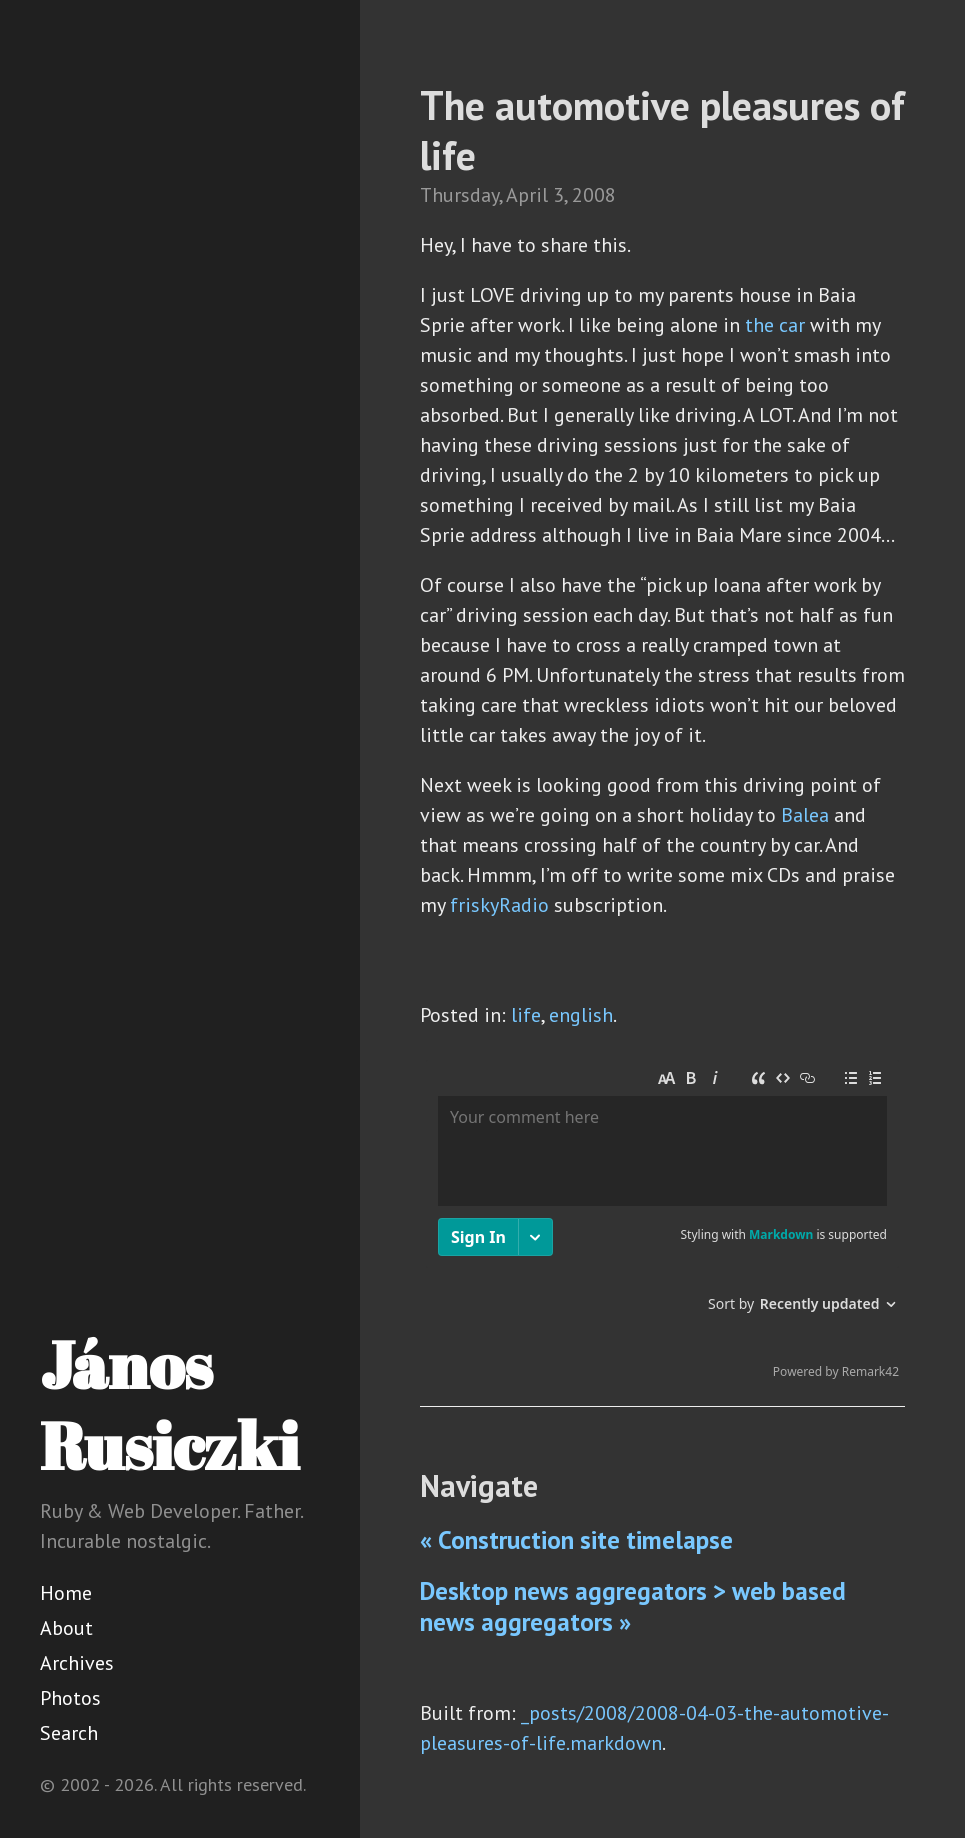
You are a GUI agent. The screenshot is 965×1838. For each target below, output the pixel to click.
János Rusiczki (169, 1404)
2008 (594, 195)
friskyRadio (499, 905)
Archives (77, 1663)
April (527, 195)
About (66, 1628)
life (526, 1015)
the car (775, 325)
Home (66, 1593)
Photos (70, 1698)
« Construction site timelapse (576, 1540)
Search (69, 1733)
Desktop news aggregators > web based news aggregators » (633, 1606)
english (581, 1015)
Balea (805, 815)
